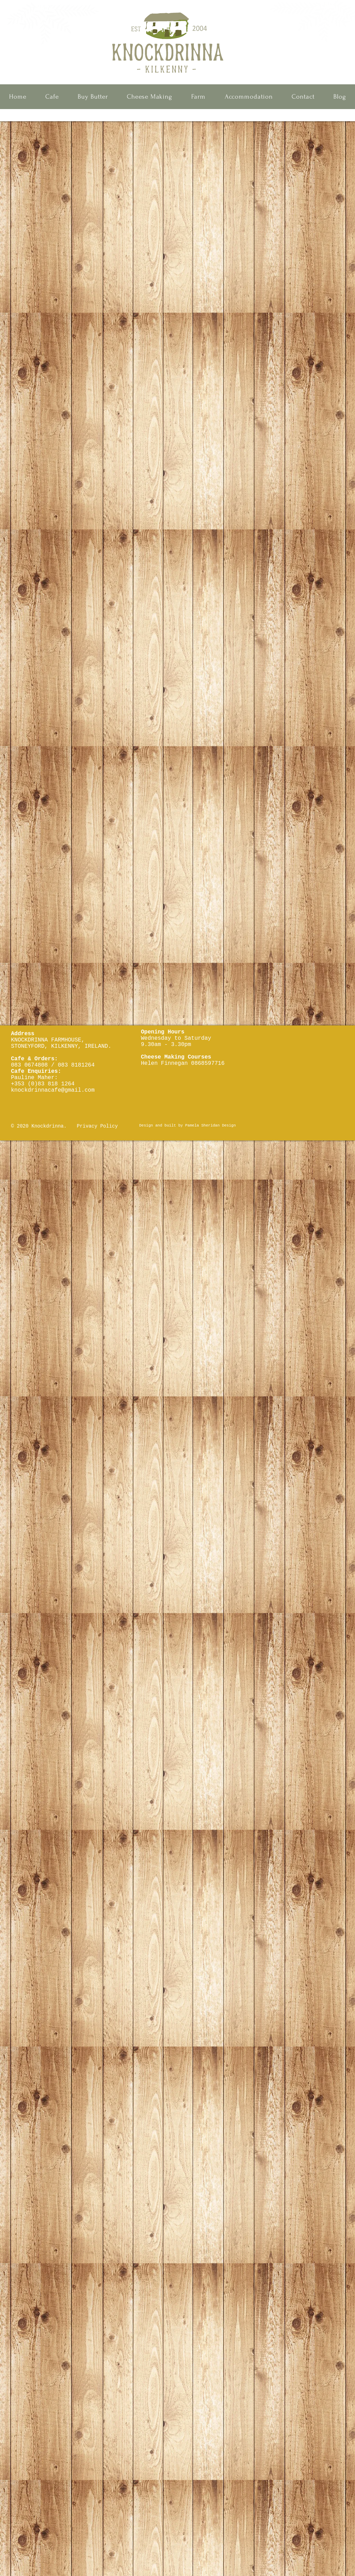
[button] (52, 97)
